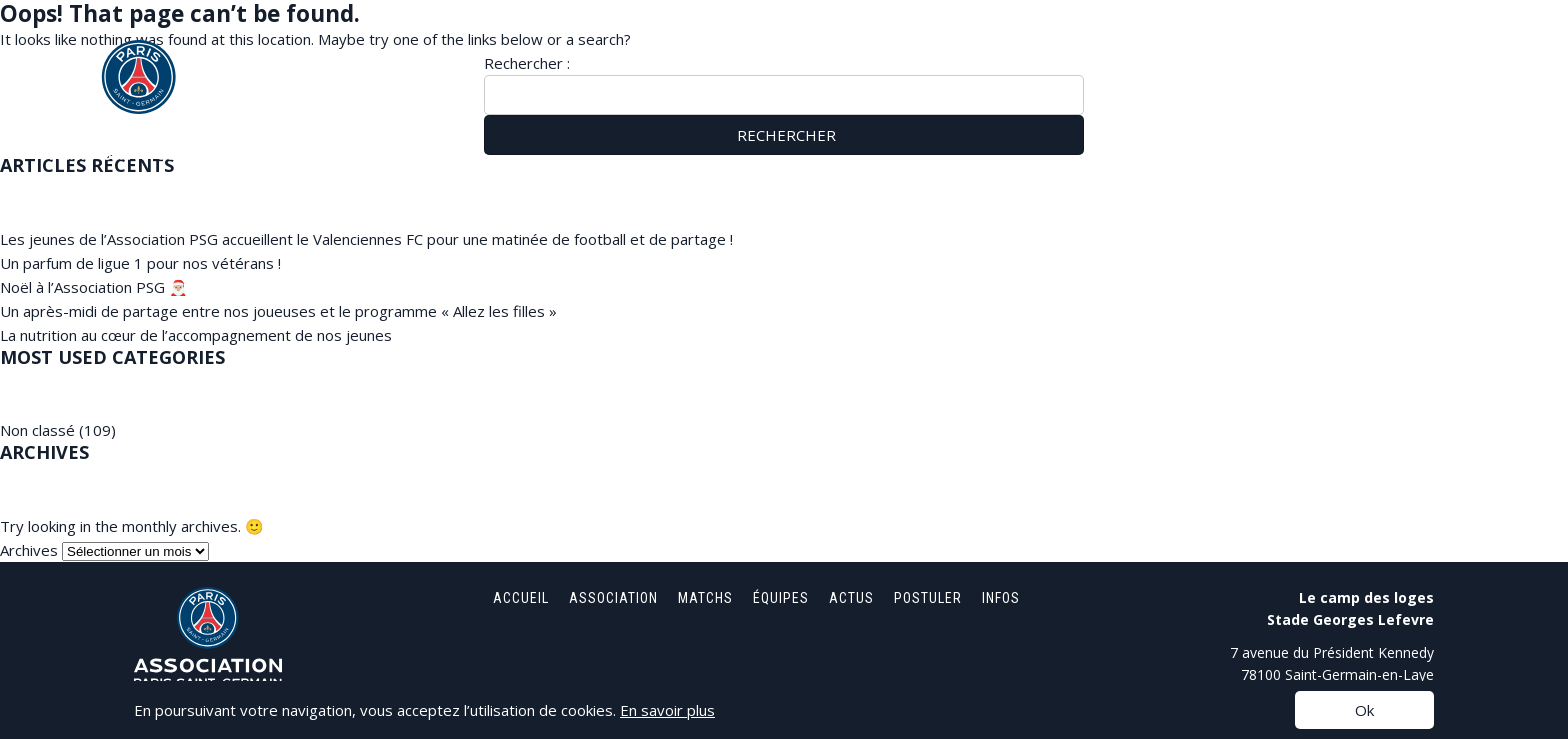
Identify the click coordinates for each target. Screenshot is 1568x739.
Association (1004, 49)
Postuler (1388, 49)
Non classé (37, 430)
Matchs (1113, 49)
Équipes (1206, 49)
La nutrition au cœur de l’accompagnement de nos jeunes (196, 335)
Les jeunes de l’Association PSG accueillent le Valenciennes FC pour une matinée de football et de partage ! (366, 239)
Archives (29, 550)
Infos (1479, 49)
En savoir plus (667, 710)
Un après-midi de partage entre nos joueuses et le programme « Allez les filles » (278, 311)
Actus (1294, 49)
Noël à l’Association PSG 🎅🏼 (94, 287)
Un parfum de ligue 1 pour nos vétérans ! (140, 263)
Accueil (895, 49)
